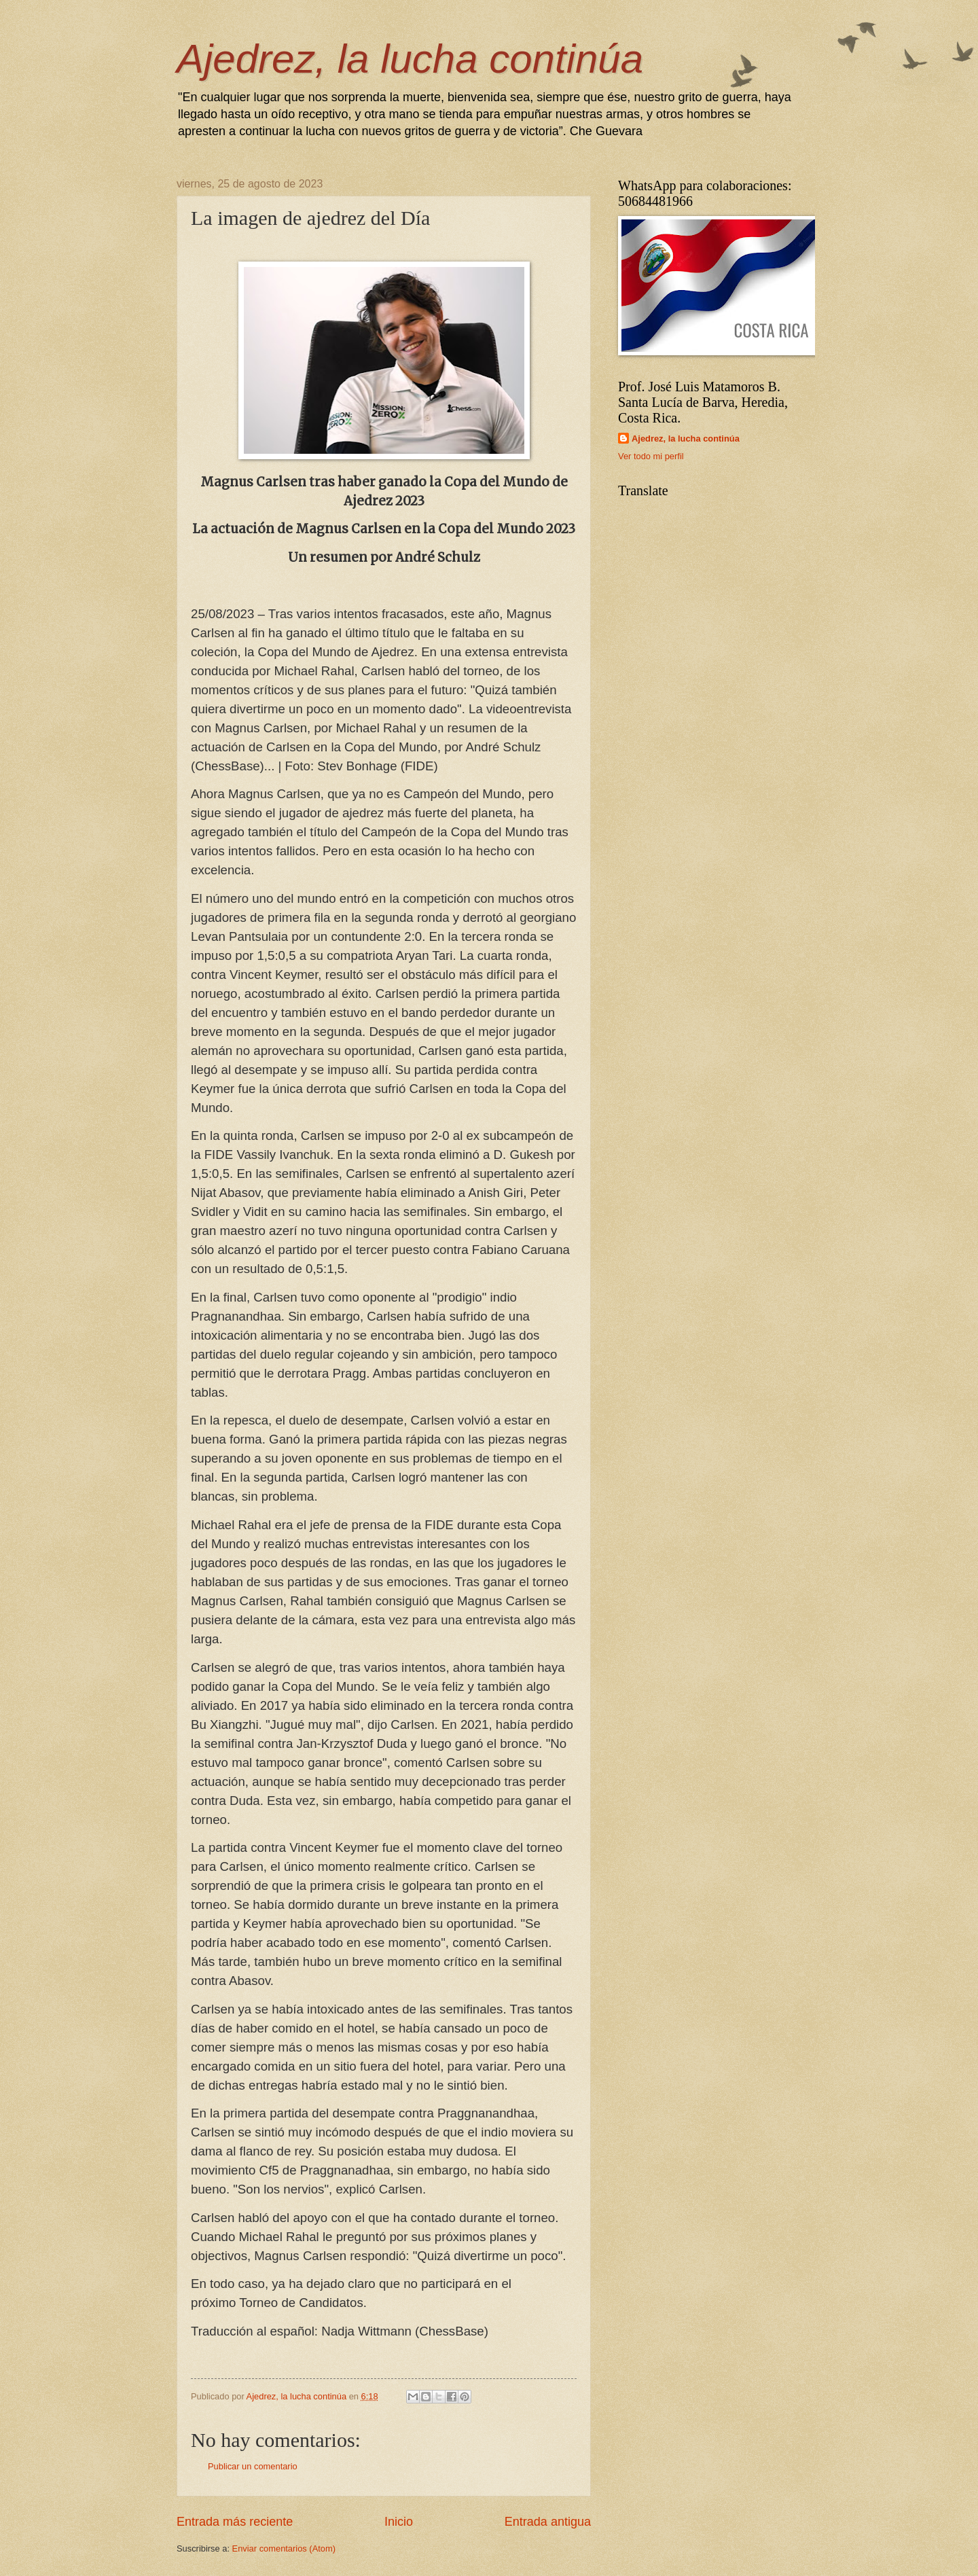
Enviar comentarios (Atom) (284, 2548)
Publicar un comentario (252, 2466)
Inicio (398, 2521)
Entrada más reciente (235, 2521)
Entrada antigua (548, 2521)
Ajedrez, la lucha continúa (410, 59)
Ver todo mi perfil (651, 456)
